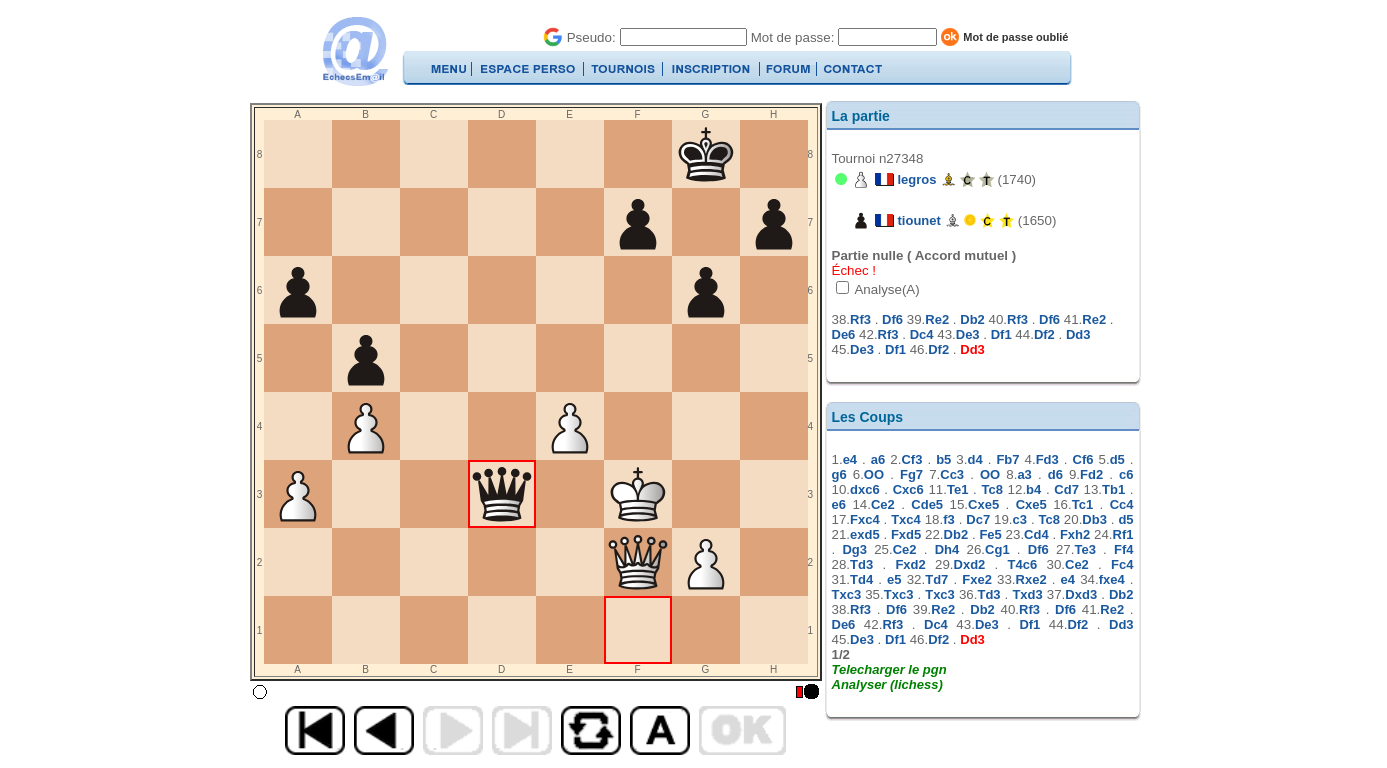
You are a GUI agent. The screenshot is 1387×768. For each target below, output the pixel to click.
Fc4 (1122, 564)
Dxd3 (1081, 594)
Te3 (1084, 549)
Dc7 (978, 519)
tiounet (919, 220)
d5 (1117, 459)
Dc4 (922, 334)
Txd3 (1027, 594)
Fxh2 (1075, 534)
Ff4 (1124, 549)
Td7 (936, 579)
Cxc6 (908, 489)
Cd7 (1066, 489)
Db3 (1094, 519)
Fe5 (990, 534)
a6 (878, 459)
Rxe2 (1031, 579)
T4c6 (1023, 564)
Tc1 (1082, 504)
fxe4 (1112, 579)
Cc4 (1122, 504)
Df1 (1001, 334)
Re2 (937, 319)
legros (917, 179)
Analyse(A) (886, 289)
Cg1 (997, 549)
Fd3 (1047, 459)
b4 (1033, 489)
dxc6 (865, 489)
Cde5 (927, 504)
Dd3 (1078, 334)
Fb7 (1007, 459)
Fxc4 (865, 519)
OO (874, 474)
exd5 (865, 534)
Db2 (972, 319)
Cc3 (952, 474)
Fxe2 (977, 579)
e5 (894, 579)
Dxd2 (970, 564)
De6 (844, 334)
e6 (839, 504)
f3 (949, 519)
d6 (1055, 474)
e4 (850, 459)
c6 (1126, 474)
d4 (974, 459)
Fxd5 (906, 534)
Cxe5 (983, 504)
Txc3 (847, 594)
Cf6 (1083, 459)
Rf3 (860, 319)
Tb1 (1113, 489)
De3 (968, 334)
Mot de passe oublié (1015, 37)
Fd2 (1091, 474)
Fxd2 (910, 564)
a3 (1024, 474)
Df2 (1044, 334)
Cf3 (911, 459)
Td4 (861, 579)
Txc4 (906, 519)
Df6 (892, 319)
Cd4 (1036, 534)
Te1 (957, 489)
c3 (1020, 519)
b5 (943, 459)
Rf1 (1123, 534)
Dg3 (854, 549)
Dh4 (947, 549)
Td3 (861, 564)
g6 (839, 474)
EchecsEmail (354, 51)
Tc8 (991, 489)
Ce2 (883, 504)
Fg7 (911, 474)
